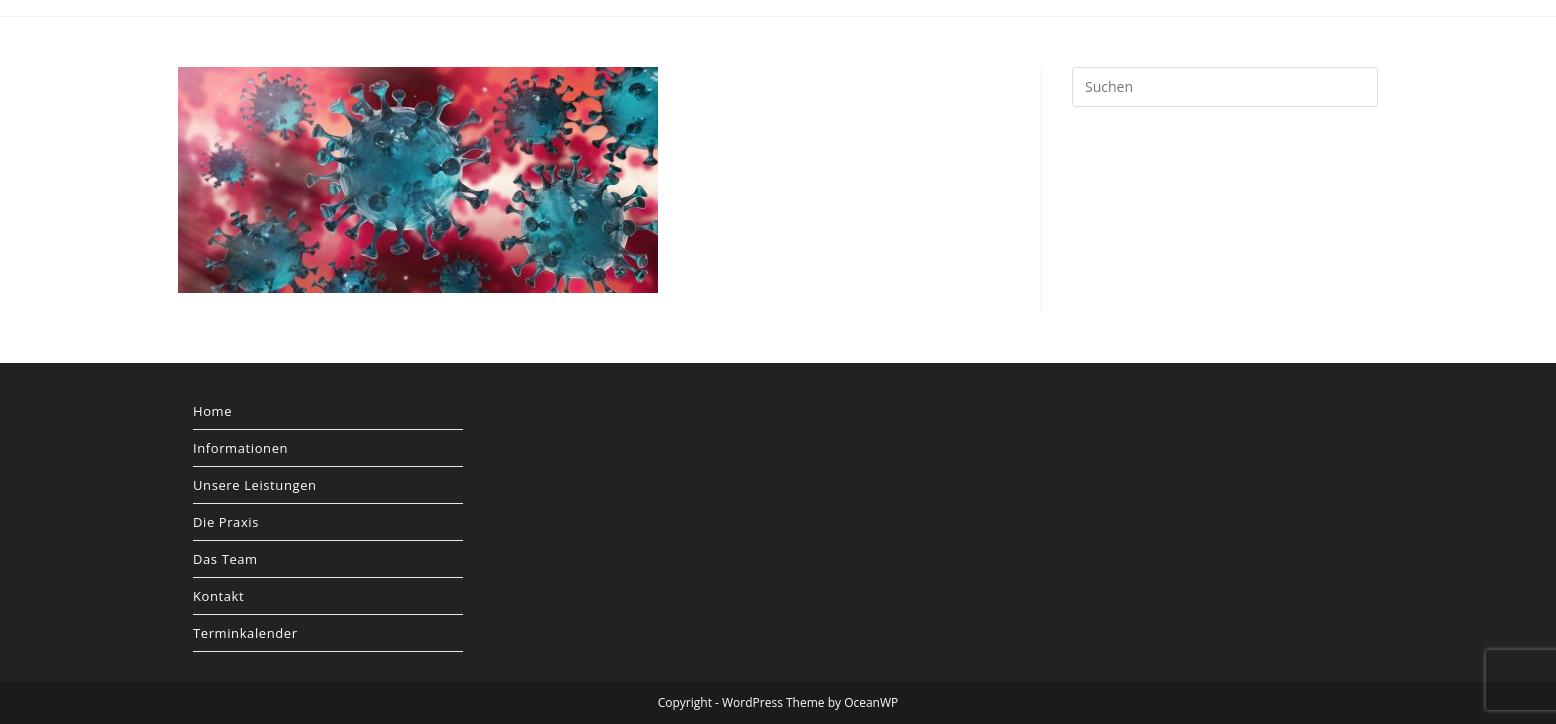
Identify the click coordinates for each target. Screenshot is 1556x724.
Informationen (240, 448)
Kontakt (218, 596)
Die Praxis (226, 522)
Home (212, 411)
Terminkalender (245, 633)
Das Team (225, 559)
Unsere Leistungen (255, 485)
